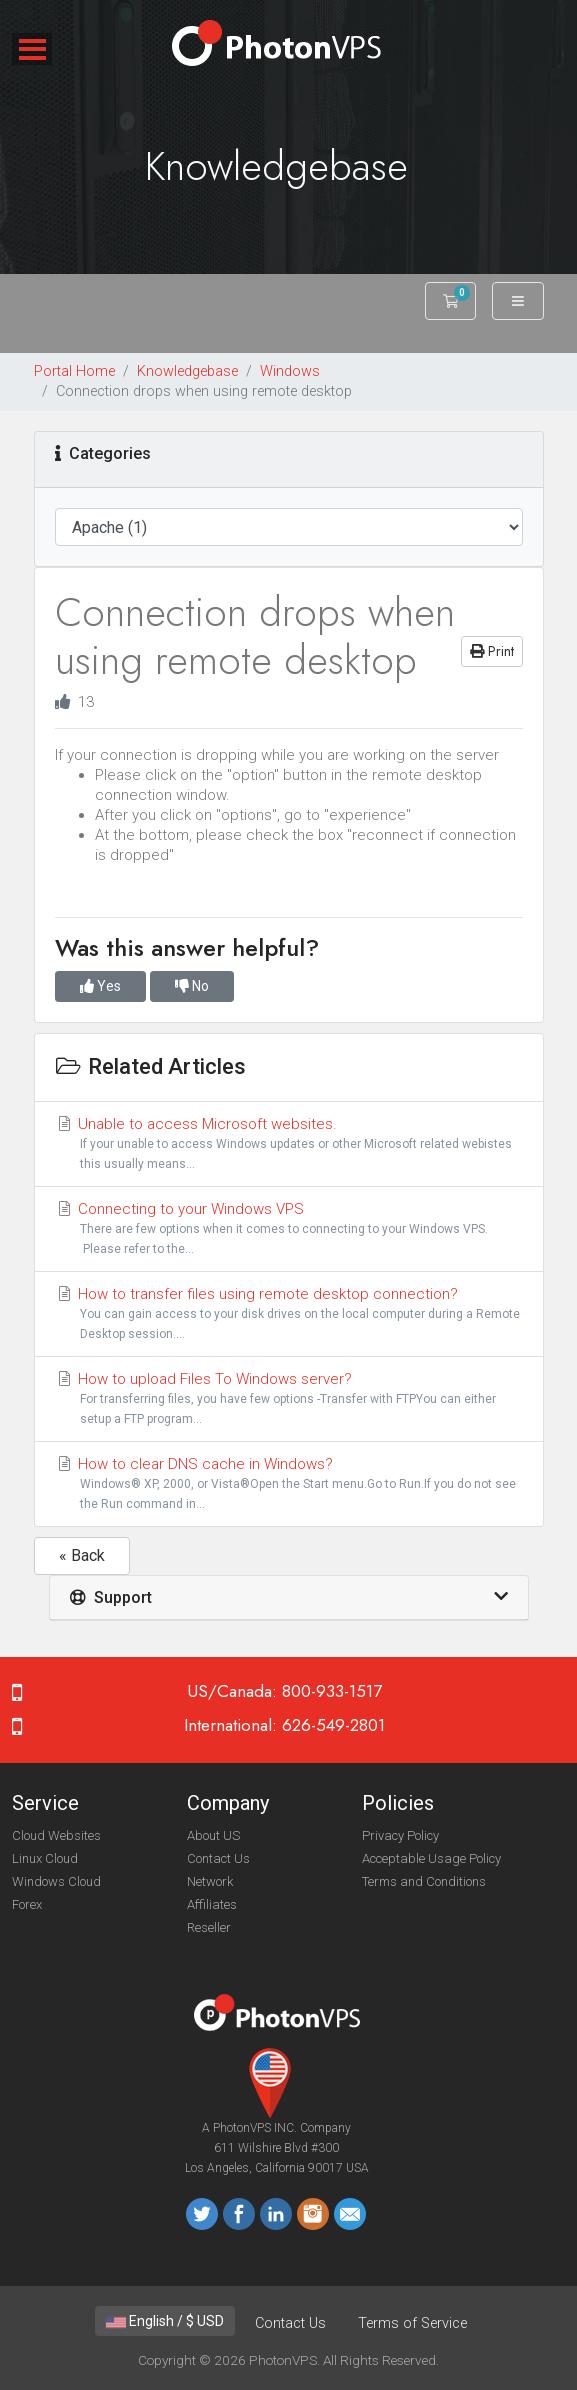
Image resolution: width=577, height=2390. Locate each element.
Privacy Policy (400, 1835)
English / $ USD (165, 2321)
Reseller (209, 1927)
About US (213, 1835)
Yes (100, 986)
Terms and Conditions (424, 1881)
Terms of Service (412, 2323)
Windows (290, 371)
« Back (82, 1555)
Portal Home (74, 371)
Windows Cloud (56, 1881)
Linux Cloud (45, 1858)
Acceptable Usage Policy (431, 1858)
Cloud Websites (56, 1835)
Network (210, 1881)
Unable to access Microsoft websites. (289, 1144)
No (192, 986)
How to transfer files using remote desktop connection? (289, 1314)
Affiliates (212, 1904)
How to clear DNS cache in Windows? (289, 1484)
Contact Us (218, 1858)
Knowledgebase (187, 371)
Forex (27, 1904)
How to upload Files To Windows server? (289, 1399)
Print (492, 651)
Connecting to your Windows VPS (289, 1229)
